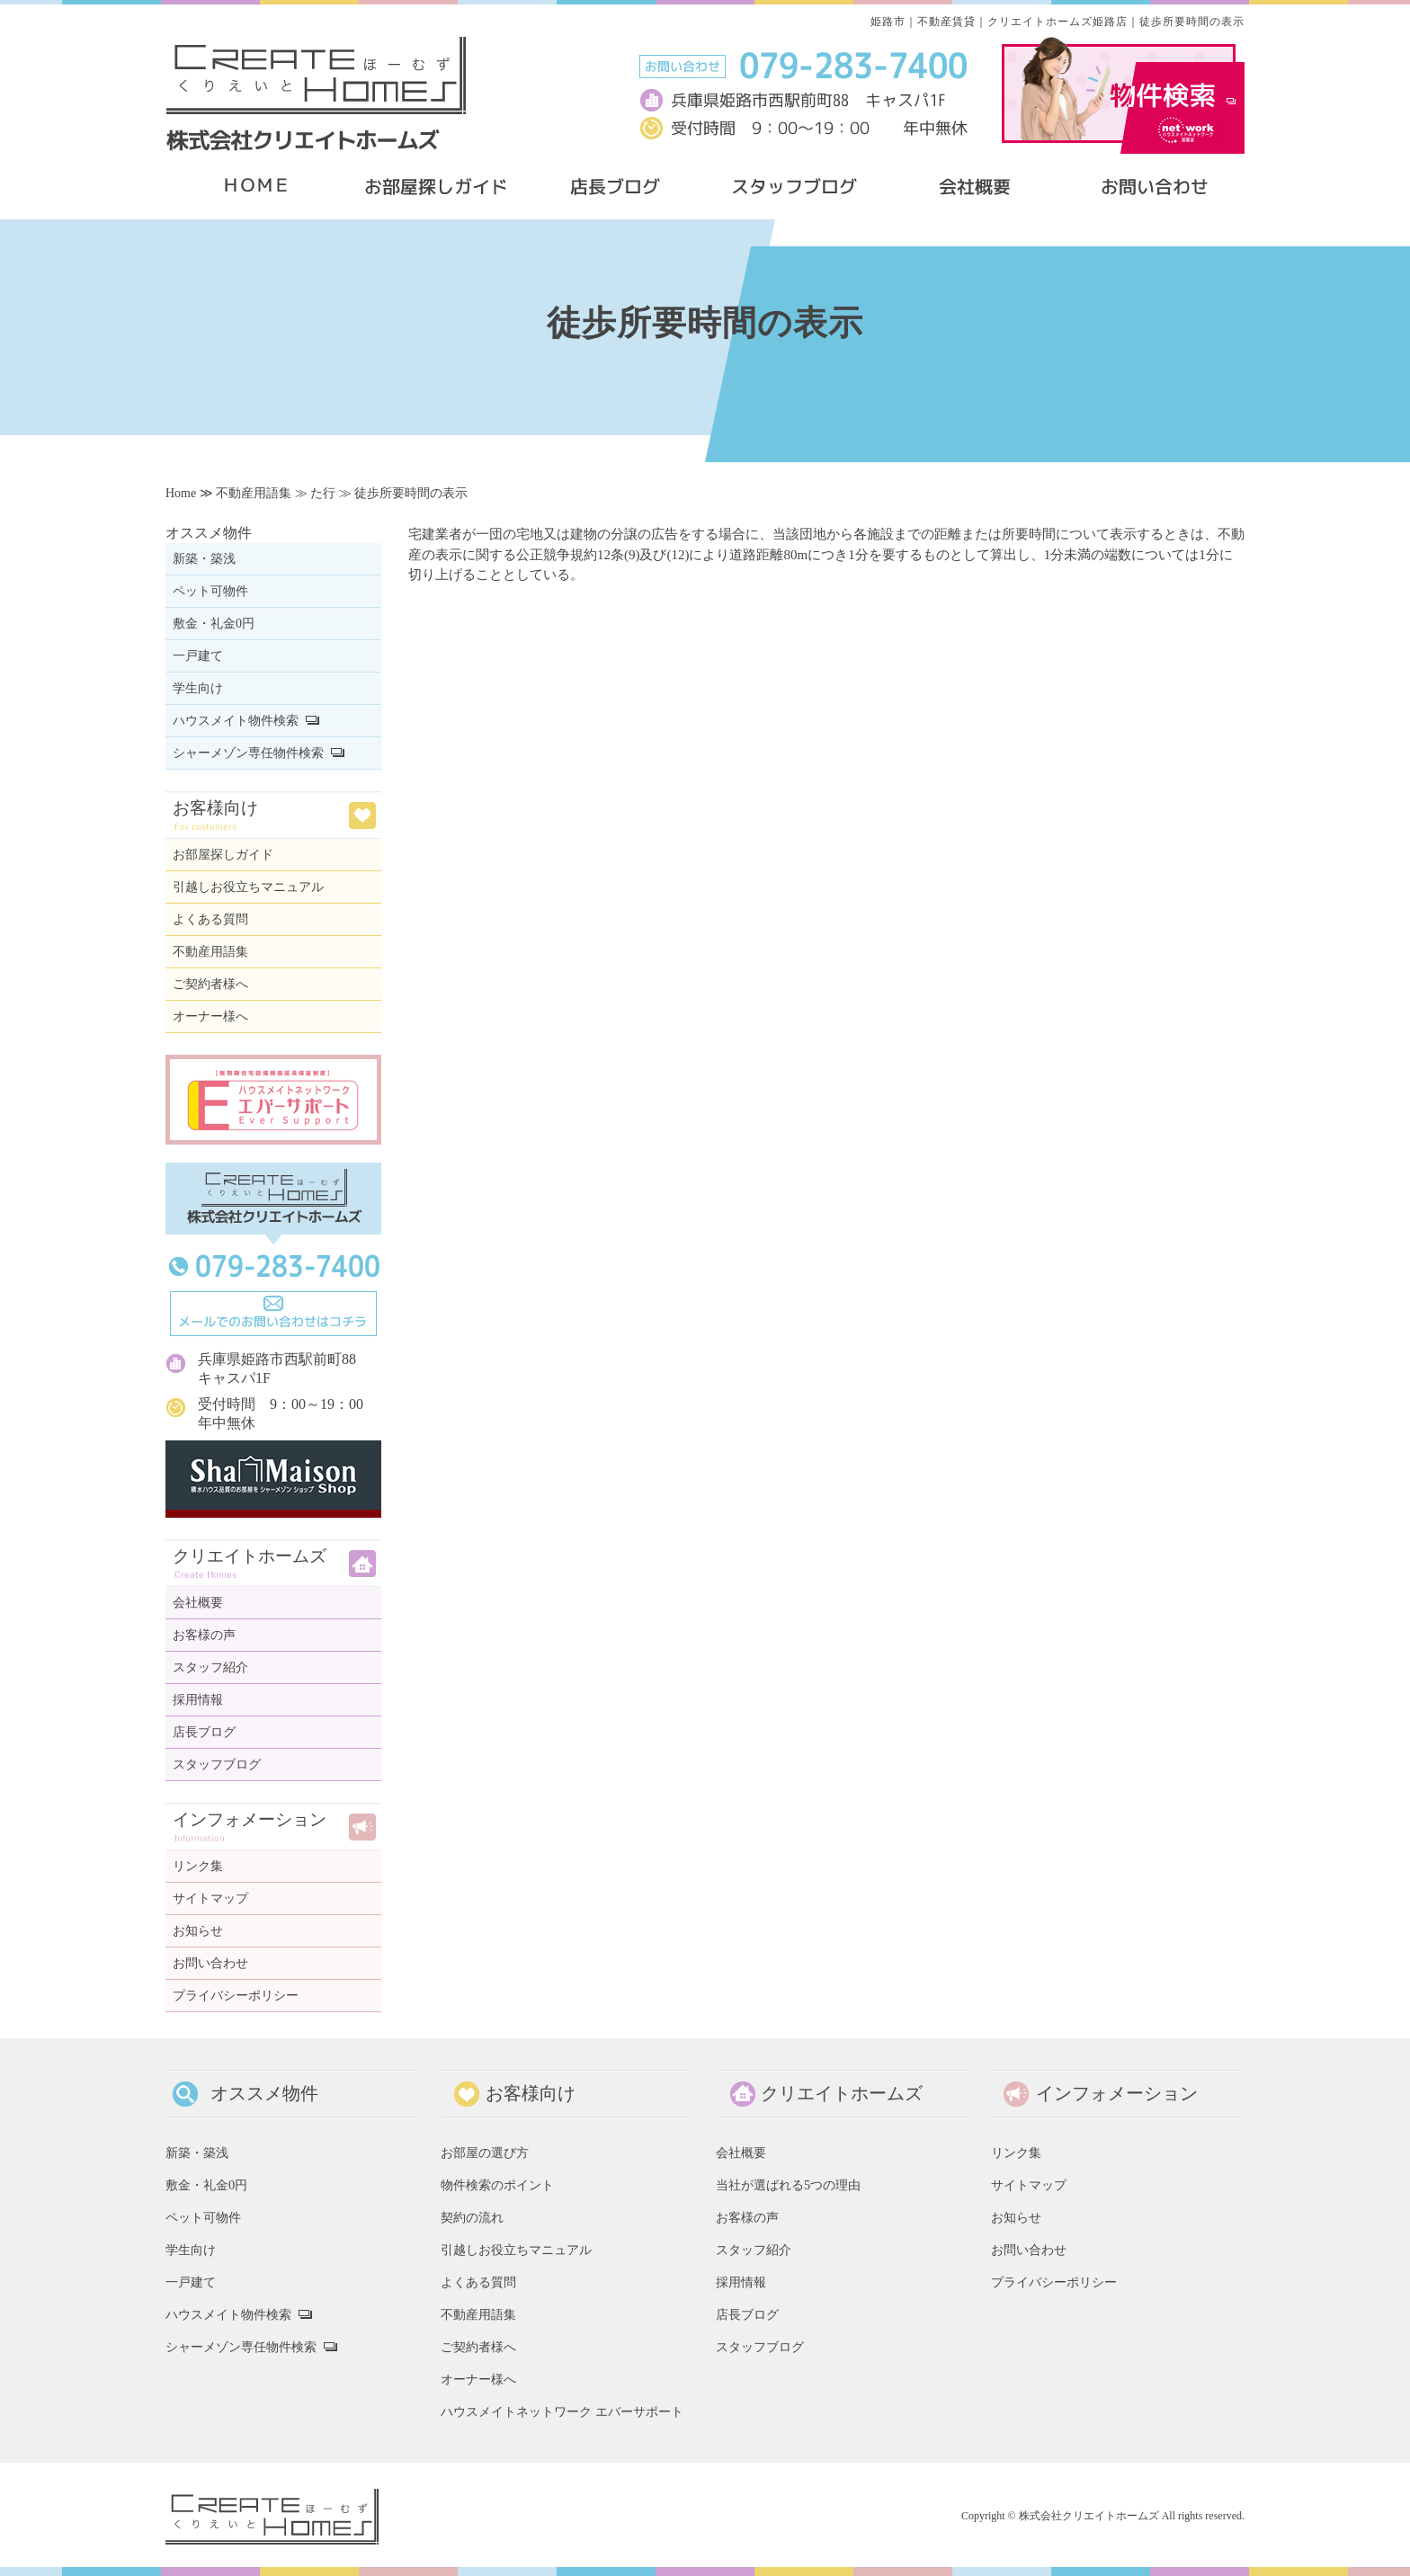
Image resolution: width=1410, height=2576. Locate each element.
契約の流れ (472, 2217)
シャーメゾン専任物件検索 (248, 753)
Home (180, 493)
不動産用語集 (253, 493)
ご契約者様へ (210, 984)
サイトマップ (210, 1898)
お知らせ (198, 1931)
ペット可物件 (210, 591)
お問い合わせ (210, 1963)
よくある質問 (210, 919)
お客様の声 (204, 1635)
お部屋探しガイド (223, 854)
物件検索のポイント (497, 2185)
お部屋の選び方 (485, 2152)
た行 (322, 493)
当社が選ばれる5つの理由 (788, 2185)
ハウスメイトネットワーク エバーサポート (562, 2411)
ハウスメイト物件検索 (236, 720)
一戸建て (198, 656)
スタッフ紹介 (210, 1667)
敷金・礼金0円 (213, 623)
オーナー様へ (210, 1016)
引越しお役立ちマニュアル (248, 887)
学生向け (198, 688)
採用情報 (198, 1700)
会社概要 (198, 1602)
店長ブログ (204, 1732)
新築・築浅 (204, 559)
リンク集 (198, 1866)
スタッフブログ (217, 1764)
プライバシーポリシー (236, 1995)
